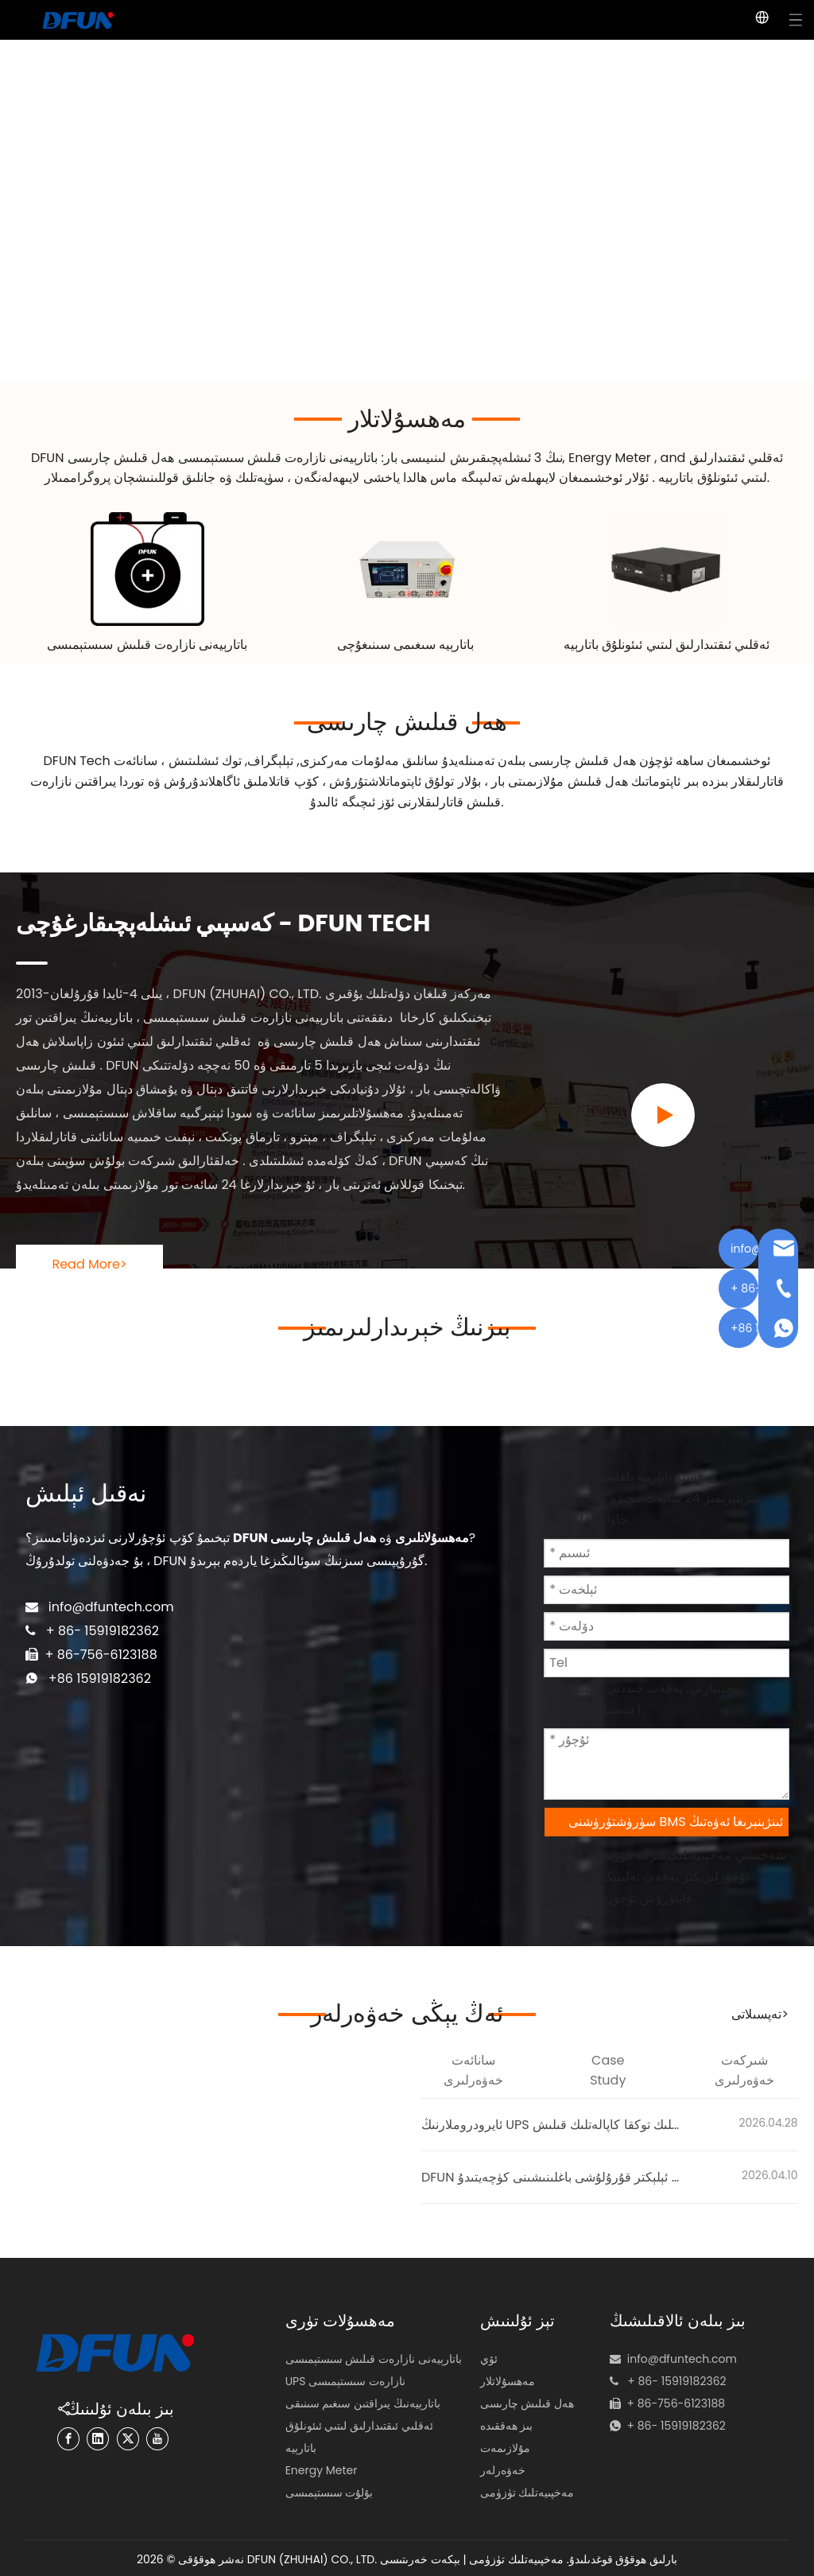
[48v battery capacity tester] (406, 568)
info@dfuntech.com (103, 1593)
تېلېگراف (270, 760)
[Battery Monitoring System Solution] (147, 568)
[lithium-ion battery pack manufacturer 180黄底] (666, 568)
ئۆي (489, 2356)
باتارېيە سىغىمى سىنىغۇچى (407, 643)
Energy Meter (611, 458)
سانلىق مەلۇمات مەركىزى (369, 760)
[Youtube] (145, 2436)
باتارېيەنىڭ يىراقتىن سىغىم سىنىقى (362, 2401)
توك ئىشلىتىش (203, 760)
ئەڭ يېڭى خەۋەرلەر (407, 2012)
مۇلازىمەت (505, 2446)
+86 (54, 1662)
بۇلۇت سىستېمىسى (329, 2490)
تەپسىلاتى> (760, 2012)
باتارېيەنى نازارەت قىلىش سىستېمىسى (147, 643)
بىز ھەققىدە (506, 2423)
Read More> (89, 1262)
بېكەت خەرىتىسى (420, 2557)
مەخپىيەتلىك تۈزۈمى (527, 2490)
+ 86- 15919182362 (669, 2403)
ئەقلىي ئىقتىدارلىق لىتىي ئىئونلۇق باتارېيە (666, 644)
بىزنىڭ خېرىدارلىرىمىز (407, 1325)
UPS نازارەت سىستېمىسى (345, 2379)
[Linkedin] (102, 2436)
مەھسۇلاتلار (407, 419)
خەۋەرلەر (502, 2468)
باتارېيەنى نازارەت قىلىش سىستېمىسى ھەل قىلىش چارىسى (223, 458)
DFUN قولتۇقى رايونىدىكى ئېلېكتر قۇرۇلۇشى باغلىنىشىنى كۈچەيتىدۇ (553, 2175)
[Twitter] (124, 2436)
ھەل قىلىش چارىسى (407, 721)
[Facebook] (80, 2436)
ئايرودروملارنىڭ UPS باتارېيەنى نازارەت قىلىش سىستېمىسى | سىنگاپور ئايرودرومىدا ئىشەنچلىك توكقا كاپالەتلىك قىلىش (553, 2123)
